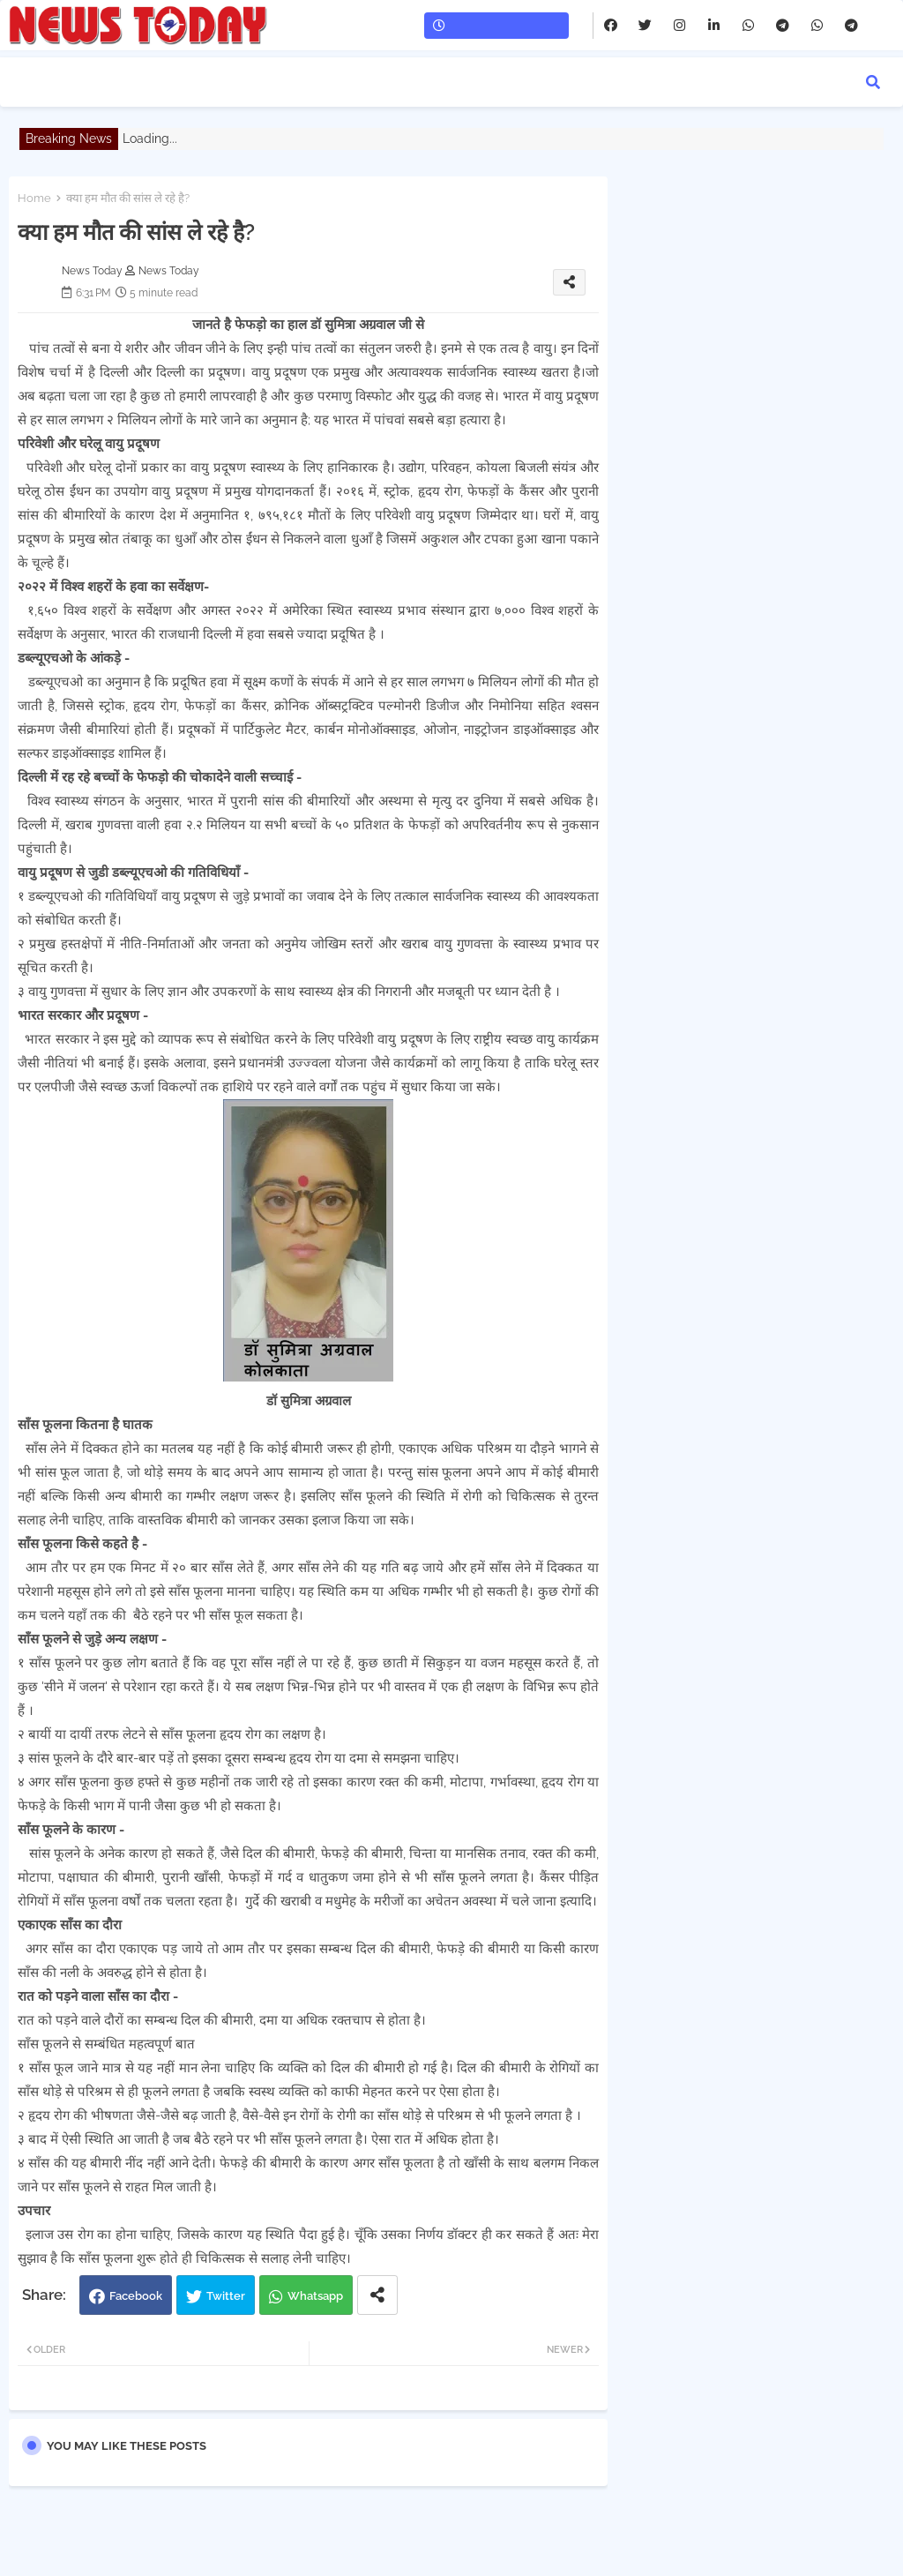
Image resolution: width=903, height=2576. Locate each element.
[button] (873, 82)
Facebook (135, 2296)
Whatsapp (315, 2296)
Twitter (225, 2296)
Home (34, 198)
